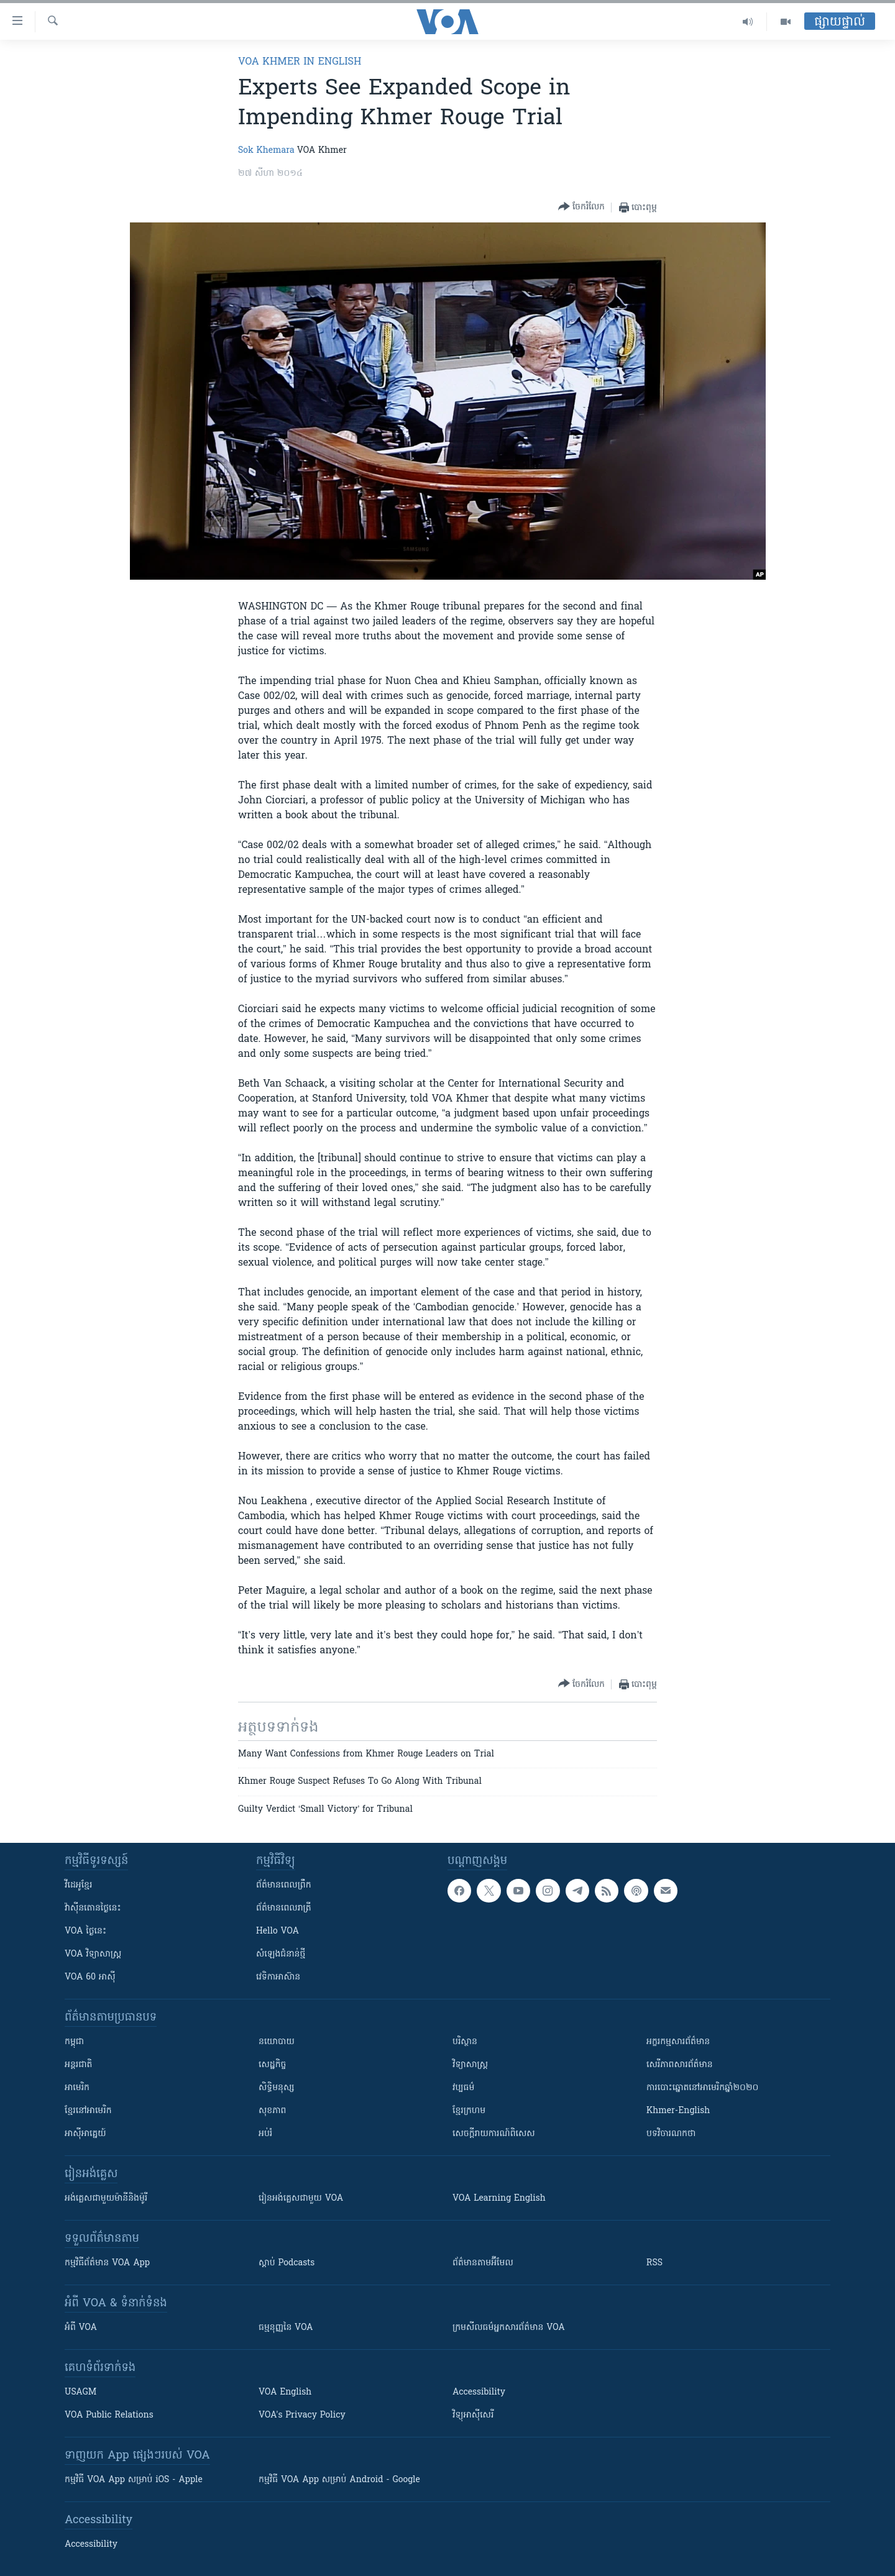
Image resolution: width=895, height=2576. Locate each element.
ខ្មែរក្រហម (468, 2110)
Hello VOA (277, 1931)
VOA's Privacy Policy (302, 2415)
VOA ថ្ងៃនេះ (85, 1931)
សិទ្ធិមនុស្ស (277, 2087)
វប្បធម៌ (463, 2087)
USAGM (80, 2392)
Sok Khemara (266, 150)
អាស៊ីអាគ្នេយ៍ (85, 2133)
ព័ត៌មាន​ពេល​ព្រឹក (283, 1885)
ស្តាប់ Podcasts (286, 2263)
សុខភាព (272, 2110)
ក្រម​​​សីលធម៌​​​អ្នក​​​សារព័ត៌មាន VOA (508, 2327)
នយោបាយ (277, 2041)
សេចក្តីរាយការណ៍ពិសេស (493, 2133)
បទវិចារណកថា (670, 2133)
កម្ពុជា (74, 2041)
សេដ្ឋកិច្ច (272, 2064)
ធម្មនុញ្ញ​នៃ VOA (286, 2327)
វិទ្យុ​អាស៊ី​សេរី (472, 2415)
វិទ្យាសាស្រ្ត (470, 2064)
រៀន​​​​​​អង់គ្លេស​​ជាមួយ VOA (301, 2198)
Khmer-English (678, 2110)
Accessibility (478, 2392)
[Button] (581, 207)
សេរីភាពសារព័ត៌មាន (679, 2064)
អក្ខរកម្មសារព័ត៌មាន (678, 2041)
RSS (654, 2263)
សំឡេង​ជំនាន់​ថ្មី (280, 1954)
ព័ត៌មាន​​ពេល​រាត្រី (283, 1908)
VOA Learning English (499, 2198)
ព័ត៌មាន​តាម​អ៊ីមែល (482, 2263)
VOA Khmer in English (299, 62)
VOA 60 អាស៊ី (90, 1977)
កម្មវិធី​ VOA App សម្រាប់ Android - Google (339, 2480)
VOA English (285, 2392)
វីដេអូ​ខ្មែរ (78, 1885)
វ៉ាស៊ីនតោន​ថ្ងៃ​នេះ (93, 1908)
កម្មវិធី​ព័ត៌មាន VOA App (107, 2263)
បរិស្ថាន (464, 2041)
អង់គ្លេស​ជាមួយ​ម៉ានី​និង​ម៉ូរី (106, 2198)
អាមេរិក (77, 2087)
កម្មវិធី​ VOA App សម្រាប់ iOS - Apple (134, 2480)
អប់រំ (265, 2133)
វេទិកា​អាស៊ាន (278, 1977)
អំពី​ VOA (81, 2327)
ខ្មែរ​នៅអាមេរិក (88, 2110)
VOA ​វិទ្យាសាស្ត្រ (93, 1954)
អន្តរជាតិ (78, 2064)
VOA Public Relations (109, 2415)
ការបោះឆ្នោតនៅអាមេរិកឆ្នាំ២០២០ (702, 2087)
